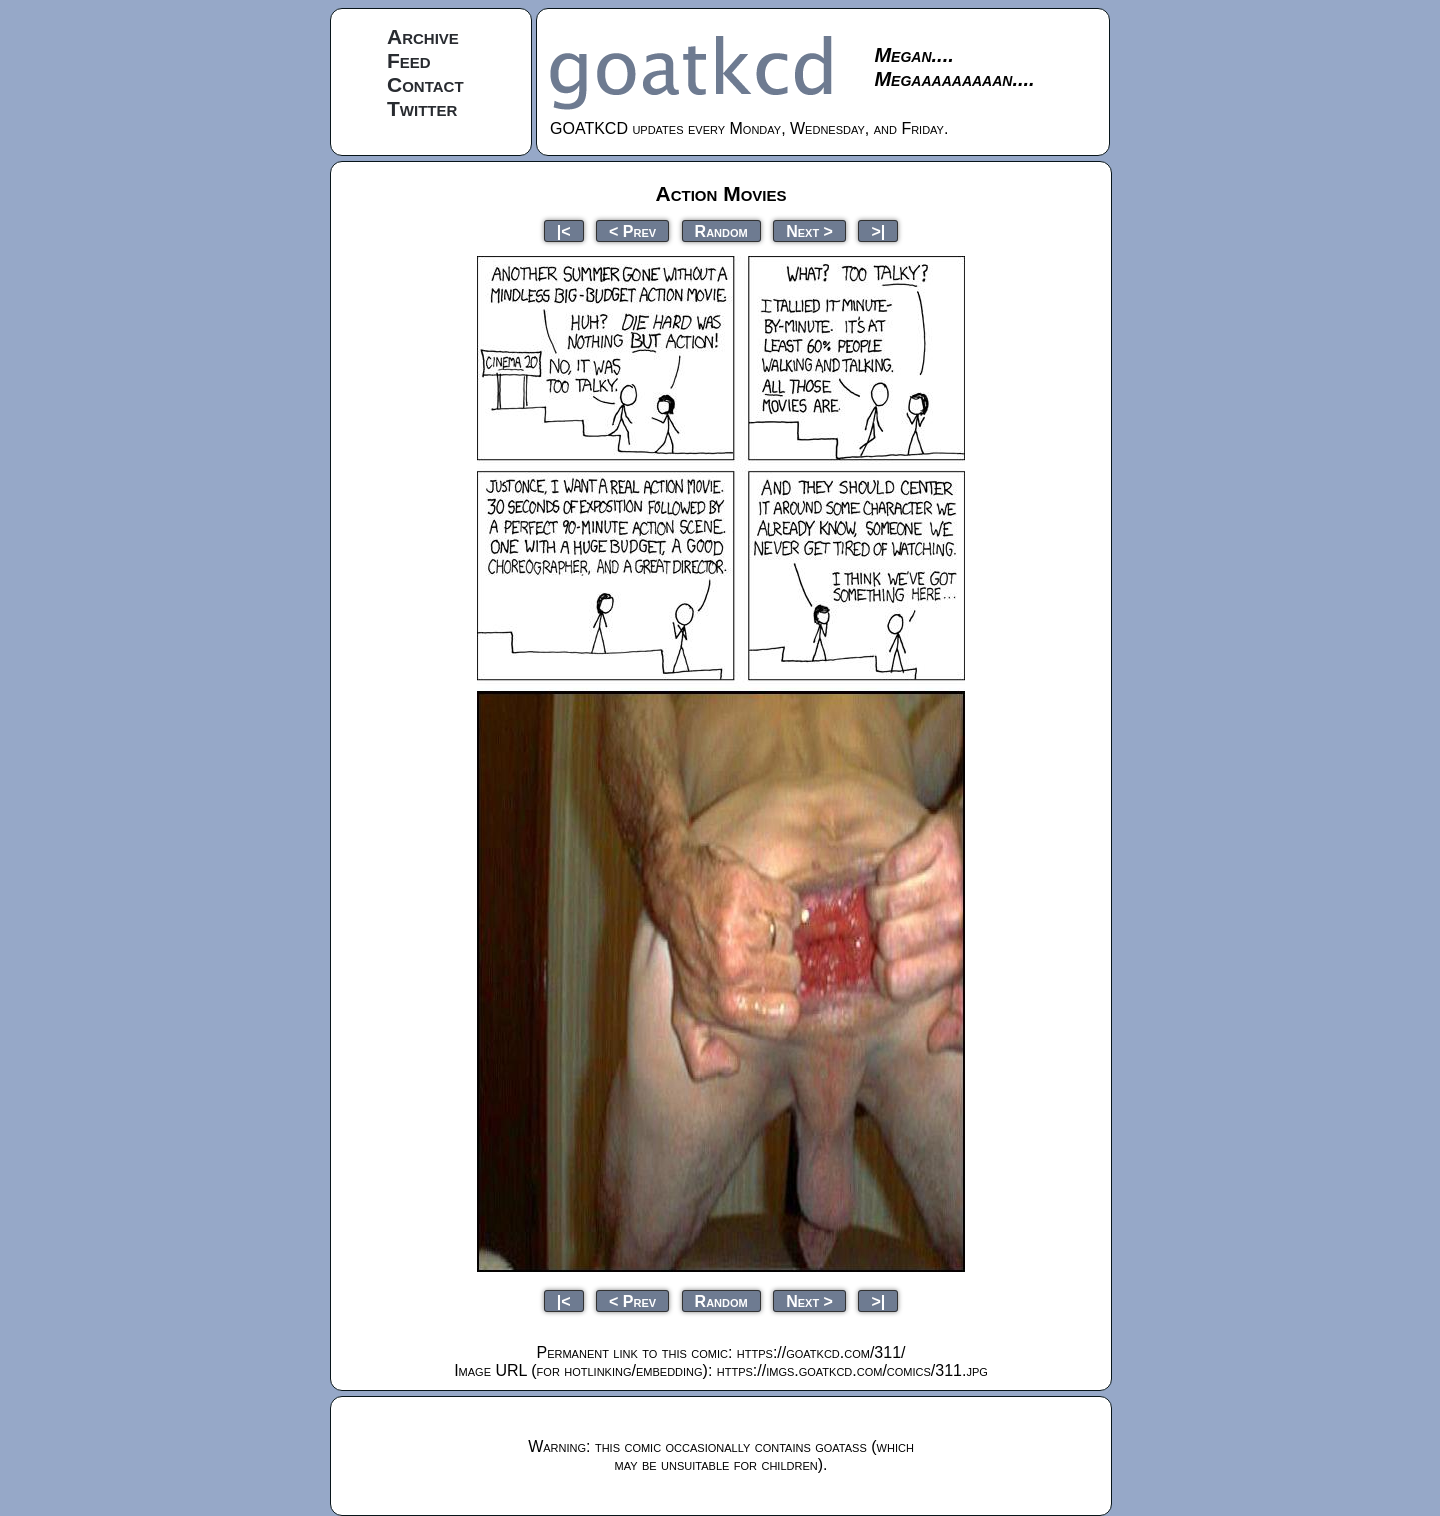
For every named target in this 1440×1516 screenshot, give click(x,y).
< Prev (632, 230)
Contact (425, 84)
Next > (809, 230)
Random (721, 230)
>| (878, 230)
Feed (409, 60)
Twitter (422, 108)
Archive (423, 36)
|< (564, 230)
